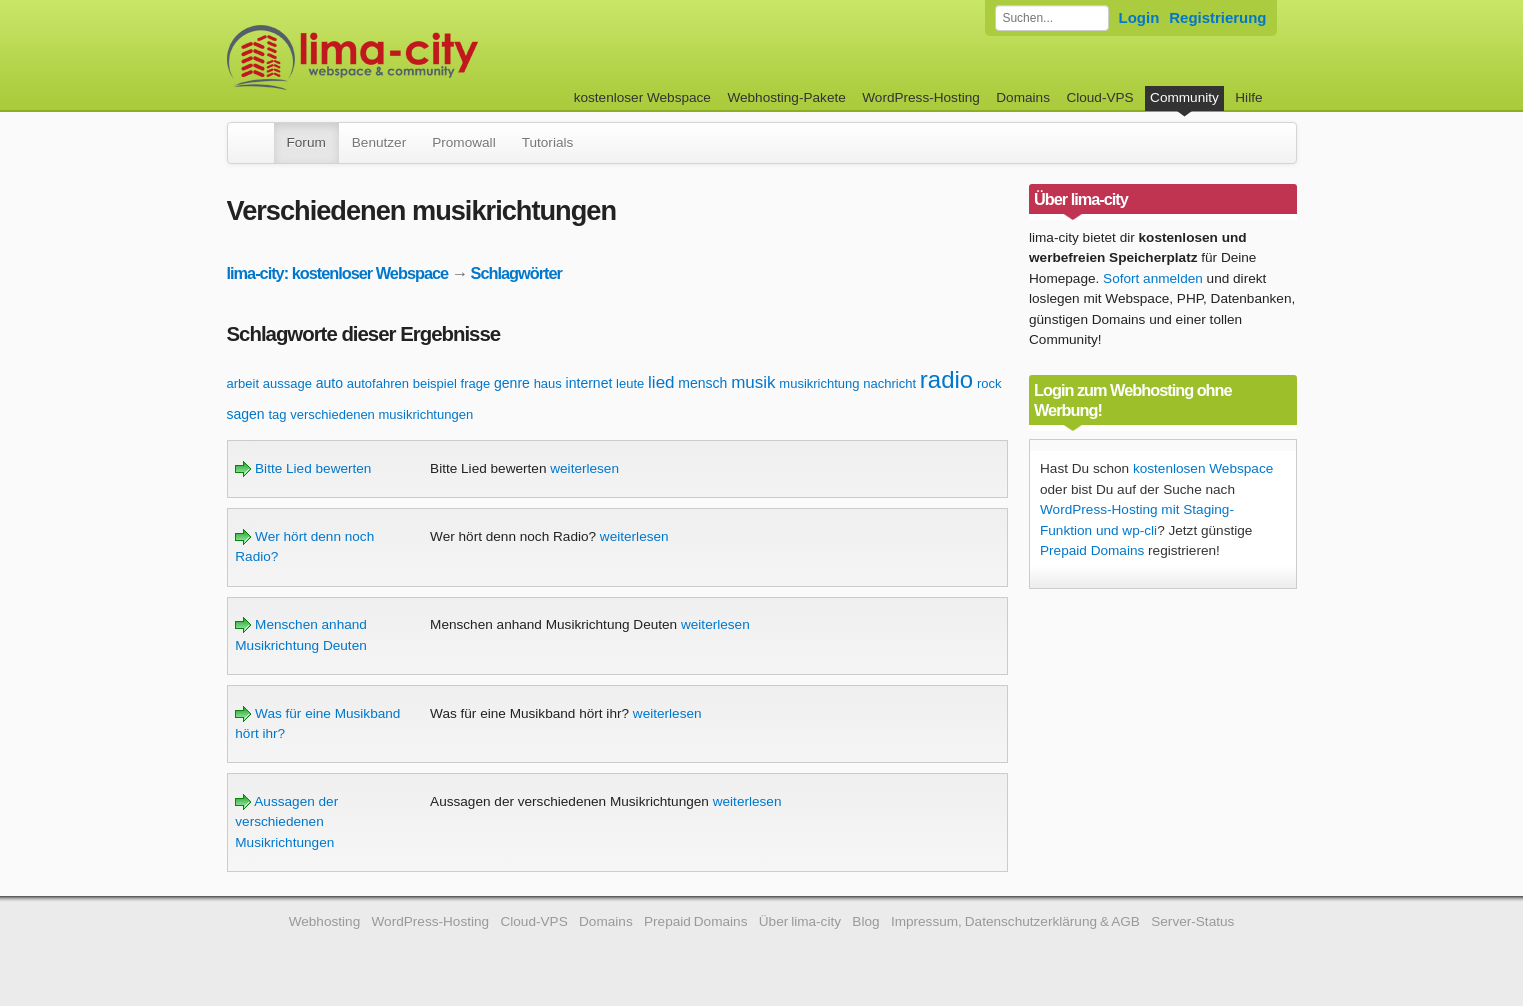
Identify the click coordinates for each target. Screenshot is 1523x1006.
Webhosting (325, 921)
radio (946, 379)
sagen (246, 414)
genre (512, 383)
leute (630, 383)
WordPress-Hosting (921, 97)
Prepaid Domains (1092, 550)
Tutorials (548, 142)
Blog (865, 921)
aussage (287, 383)
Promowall (463, 142)
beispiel (435, 383)
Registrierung (1217, 17)
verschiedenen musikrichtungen (381, 414)
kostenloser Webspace (642, 97)
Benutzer (379, 142)
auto (329, 383)
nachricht (889, 383)
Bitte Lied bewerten (303, 468)
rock (989, 383)
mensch (702, 383)
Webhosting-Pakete (786, 97)
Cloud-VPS (1099, 97)
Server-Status (1192, 921)
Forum (306, 142)
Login (1139, 17)
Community (1184, 97)
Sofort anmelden (1153, 278)
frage (476, 383)
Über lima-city (800, 921)
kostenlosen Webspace (1203, 468)
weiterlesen (584, 468)
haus (548, 383)
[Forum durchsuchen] (1052, 18)
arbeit (243, 383)
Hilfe (1248, 97)
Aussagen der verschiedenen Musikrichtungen (286, 822)
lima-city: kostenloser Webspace (338, 273)
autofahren (378, 383)
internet (589, 383)
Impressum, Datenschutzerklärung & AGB (1015, 921)
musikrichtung (819, 383)
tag (277, 414)
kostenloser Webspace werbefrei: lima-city (427, 57)
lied (661, 382)
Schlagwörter (516, 273)
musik (753, 382)
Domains (1023, 97)
